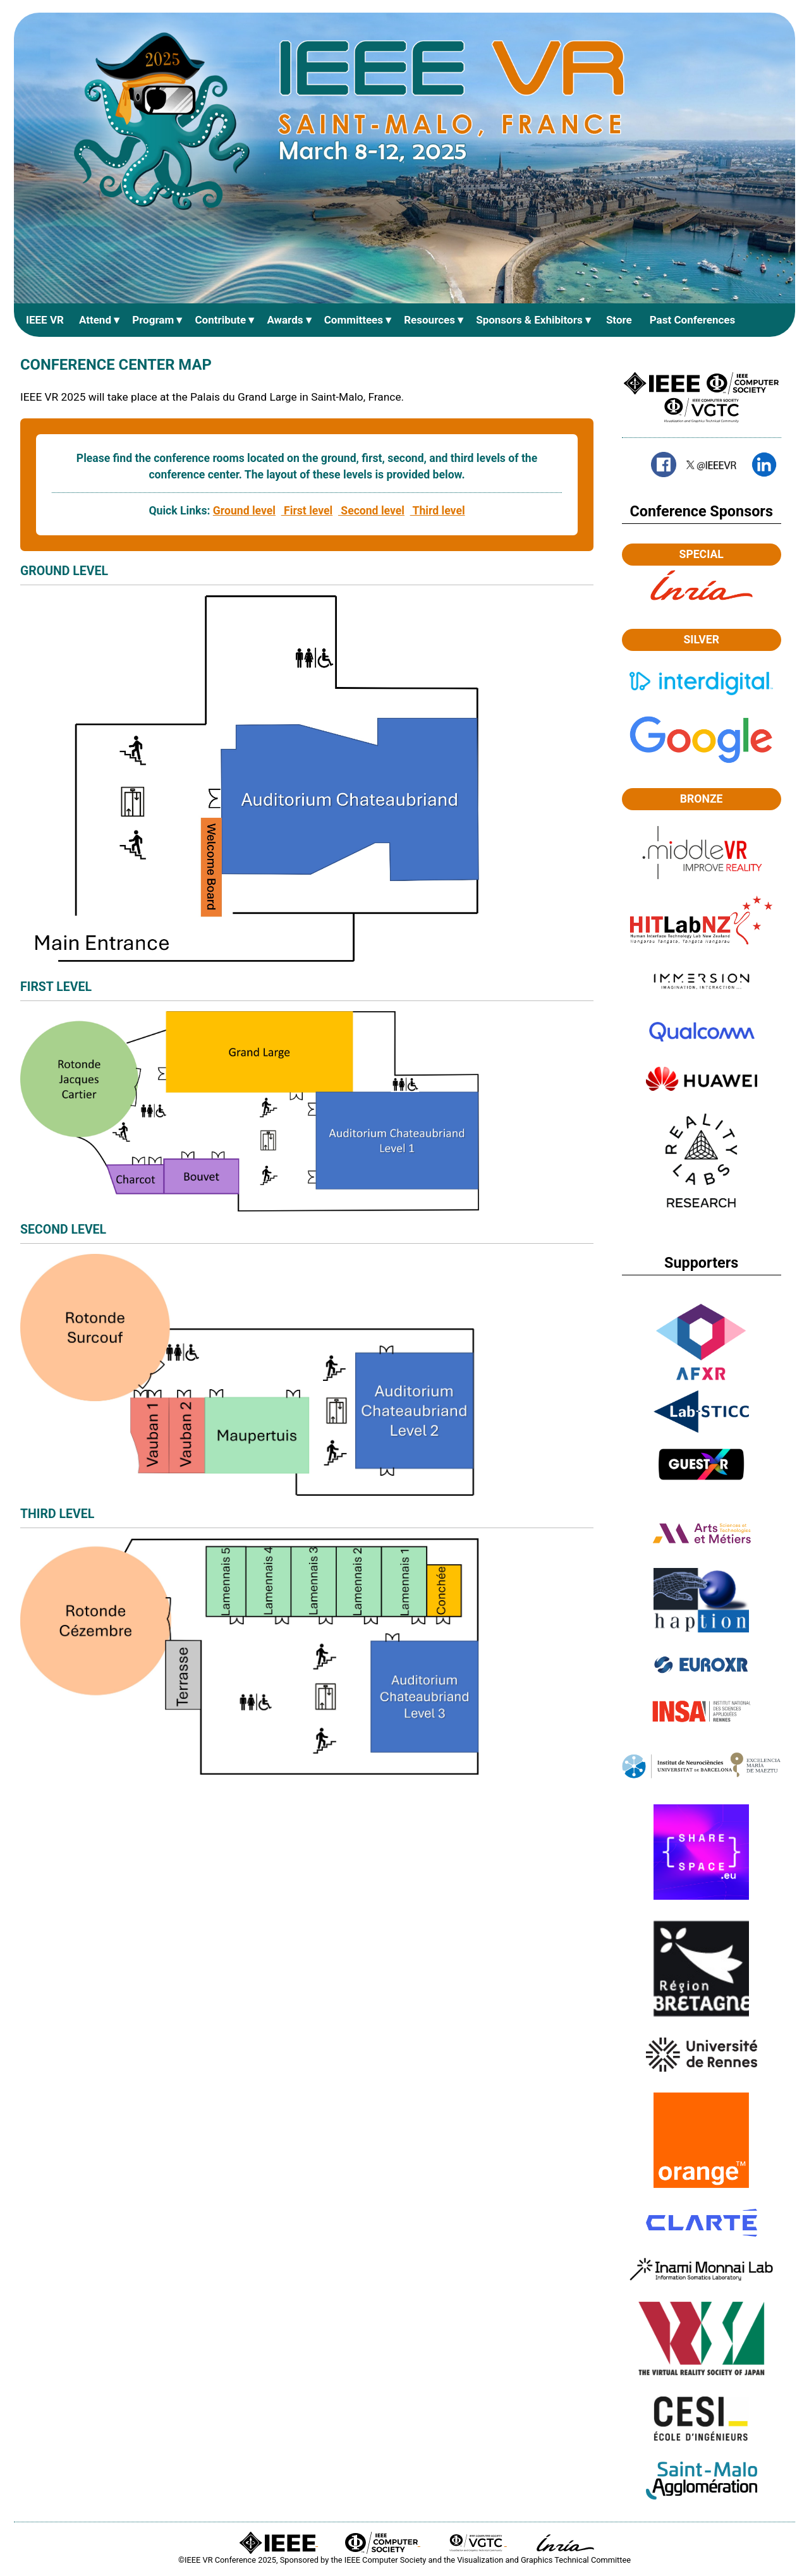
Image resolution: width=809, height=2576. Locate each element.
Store (619, 319)
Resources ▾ (433, 319)
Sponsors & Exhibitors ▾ (533, 319)
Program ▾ (157, 319)
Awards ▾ (289, 319)
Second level (371, 512)
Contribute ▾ (224, 319)
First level (307, 512)
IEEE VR (45, 319)
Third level (437, 512)
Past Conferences (693, 319)
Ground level (244, 512)
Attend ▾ (99, 319)
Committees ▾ (358, 319)
